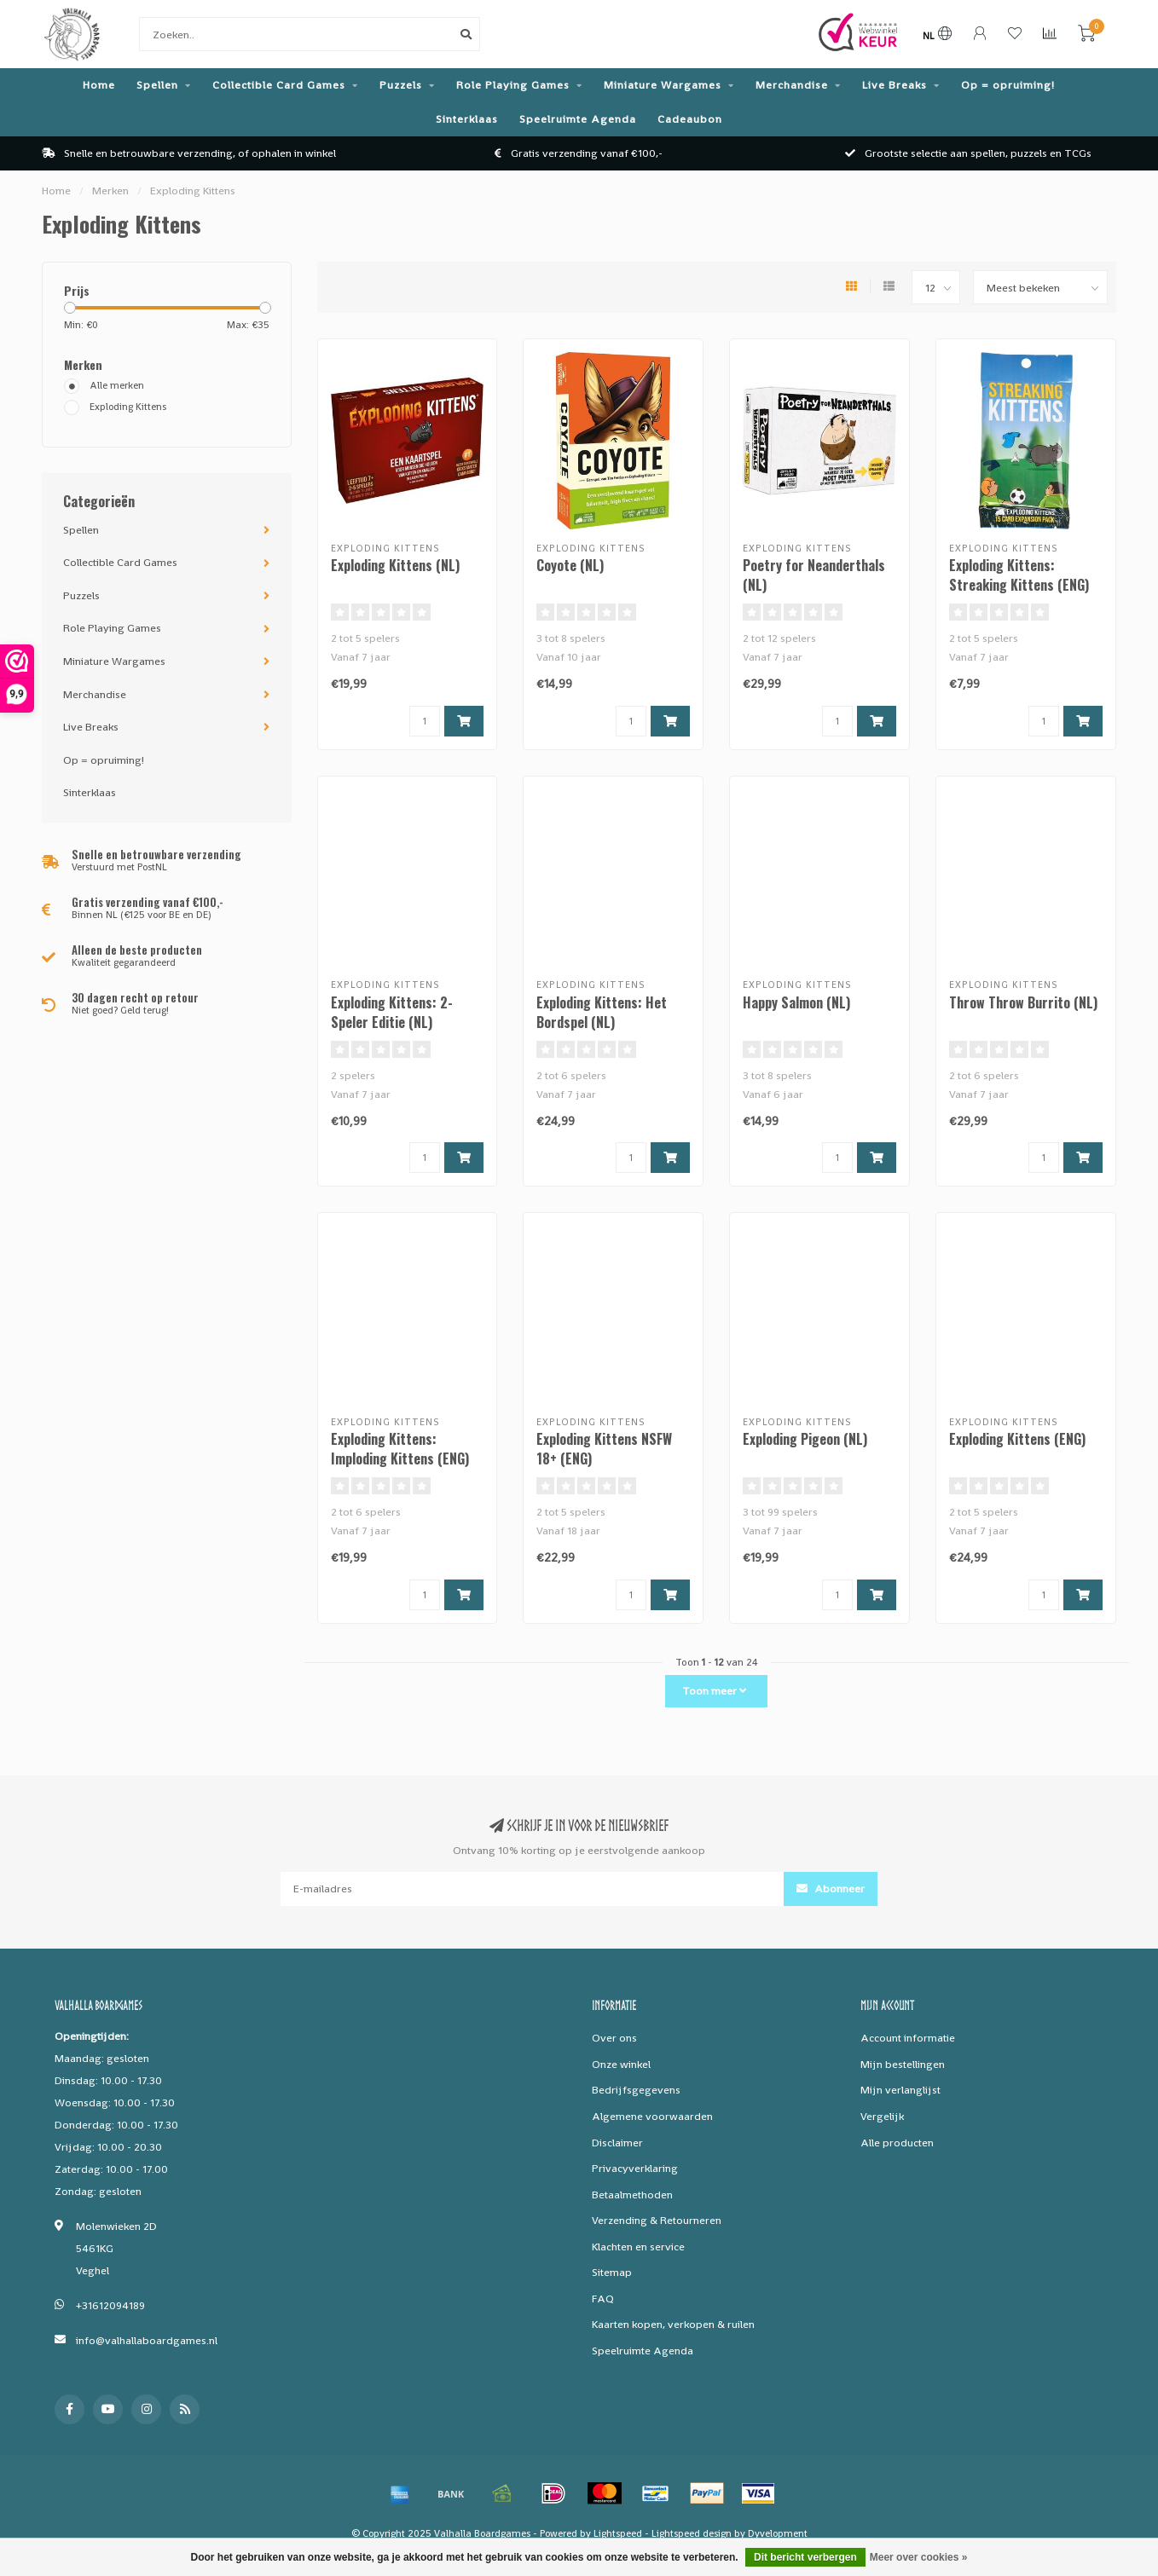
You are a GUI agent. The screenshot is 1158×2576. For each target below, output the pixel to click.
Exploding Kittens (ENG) (1017, 1439)
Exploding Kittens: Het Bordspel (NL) (601, 1012)
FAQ (603, 2298)
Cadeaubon (689, 119)
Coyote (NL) (570, 565)
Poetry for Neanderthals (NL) (814, 575)
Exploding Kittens (128, 407)
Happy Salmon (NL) (796, 1002)
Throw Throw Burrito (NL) (1023, 1002)
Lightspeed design (691, 2533)
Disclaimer (617, 2142)
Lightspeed (617, 2533)
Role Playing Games (513, 85)
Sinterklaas (467, 119)
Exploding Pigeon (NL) (805, 1439)
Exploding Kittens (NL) (395, 565)
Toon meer (714, 1691)
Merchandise (792, 85)
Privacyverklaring (635, 2168)
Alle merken (117, 385)
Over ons (614, 2037)
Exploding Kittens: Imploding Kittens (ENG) (400, 1449)
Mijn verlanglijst (900, 2089)
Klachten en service (638, 2246)
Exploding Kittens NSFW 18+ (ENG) (604, 1449)
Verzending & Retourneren (656, 2220)
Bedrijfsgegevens (636, 2089)
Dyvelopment (778, 2533)
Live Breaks (894, 85)
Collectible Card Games (278, 85)
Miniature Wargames (662, 85)
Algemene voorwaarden (652, 2116)
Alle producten (897, 2142)
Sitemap (612, 2272)
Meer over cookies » (919, 2557)
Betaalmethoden (632, 2194)
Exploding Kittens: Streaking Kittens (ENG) (1019, 575)
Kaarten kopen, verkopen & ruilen (673, 2324)
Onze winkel (621, 2064)
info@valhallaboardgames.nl (146, 2340)
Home (99, 85)
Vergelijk (882, 2116)
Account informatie (907, 2037)
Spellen (157, 85)
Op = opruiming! (1008, 85)
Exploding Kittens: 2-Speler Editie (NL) (392, 1012)
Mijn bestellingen (902, 2064)
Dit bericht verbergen (805, 2557)
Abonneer (830, 1888)
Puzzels (400, 85)
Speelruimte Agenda (577, 119)
